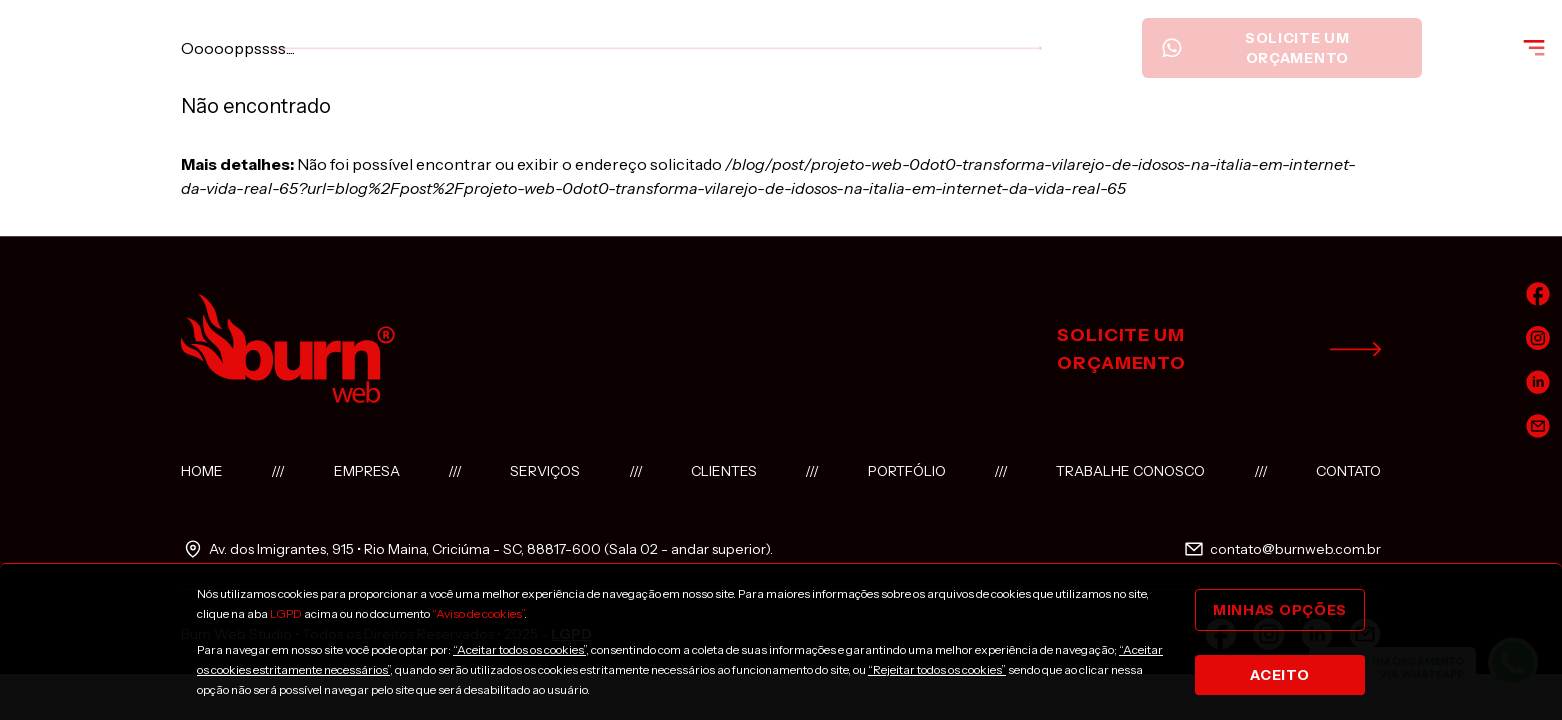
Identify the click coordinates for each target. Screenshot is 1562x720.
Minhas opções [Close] (1280, 610)
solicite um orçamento (1219, 349)
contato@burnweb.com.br (1281, 549)
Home (202, 471)
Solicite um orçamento (1255, 48)
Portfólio (907, 471)
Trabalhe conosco (1130, 471)
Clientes (724, 471)
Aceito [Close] (1279, 675)
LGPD (286, 613)
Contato (1348, 471)
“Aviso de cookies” (478, 613)
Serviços (545, 471)
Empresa (367, 471)
